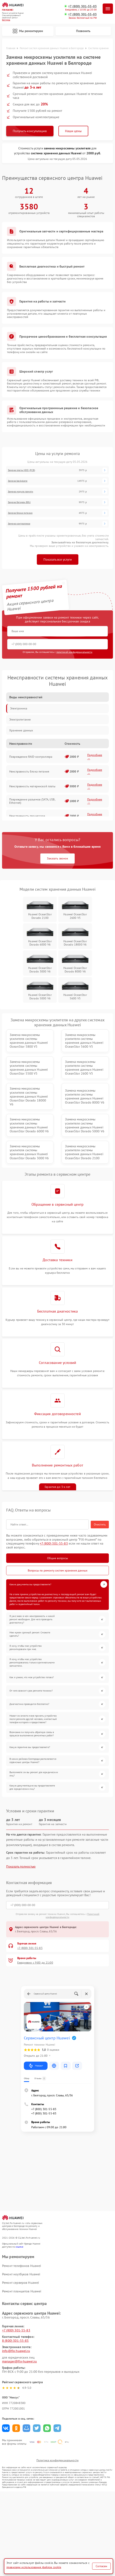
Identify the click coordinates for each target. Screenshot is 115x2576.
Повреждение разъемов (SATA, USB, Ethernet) (32, 801)
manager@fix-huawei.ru (19, 2440)
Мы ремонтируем (28, 31)
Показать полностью (21, 1945)
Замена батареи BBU (19, 502)
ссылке (19, 2325)
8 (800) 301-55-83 (15, 2419)
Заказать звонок (57, 858)
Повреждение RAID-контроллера (30, 757)
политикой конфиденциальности (74, 652)
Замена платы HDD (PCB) (21, 470)
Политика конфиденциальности (57, 2539)
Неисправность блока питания (29, 771)
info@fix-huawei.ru (16, 2430)
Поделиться (6, 2507)
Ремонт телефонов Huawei (21, 2345)
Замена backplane (17, 480)
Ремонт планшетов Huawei (21, 2370)
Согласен (101, 2566)
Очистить (100, 1603)
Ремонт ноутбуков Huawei (21, 2353)
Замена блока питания (20, 513)
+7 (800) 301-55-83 (82, 6)
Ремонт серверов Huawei (20, 2361)
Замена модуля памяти (20, 491)
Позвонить (83, 31)
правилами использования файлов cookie (33, 2567)
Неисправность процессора (27, 816)
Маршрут (35, 2144)
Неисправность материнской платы (32, 786)
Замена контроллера (19, 523)
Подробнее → (94, 756)
